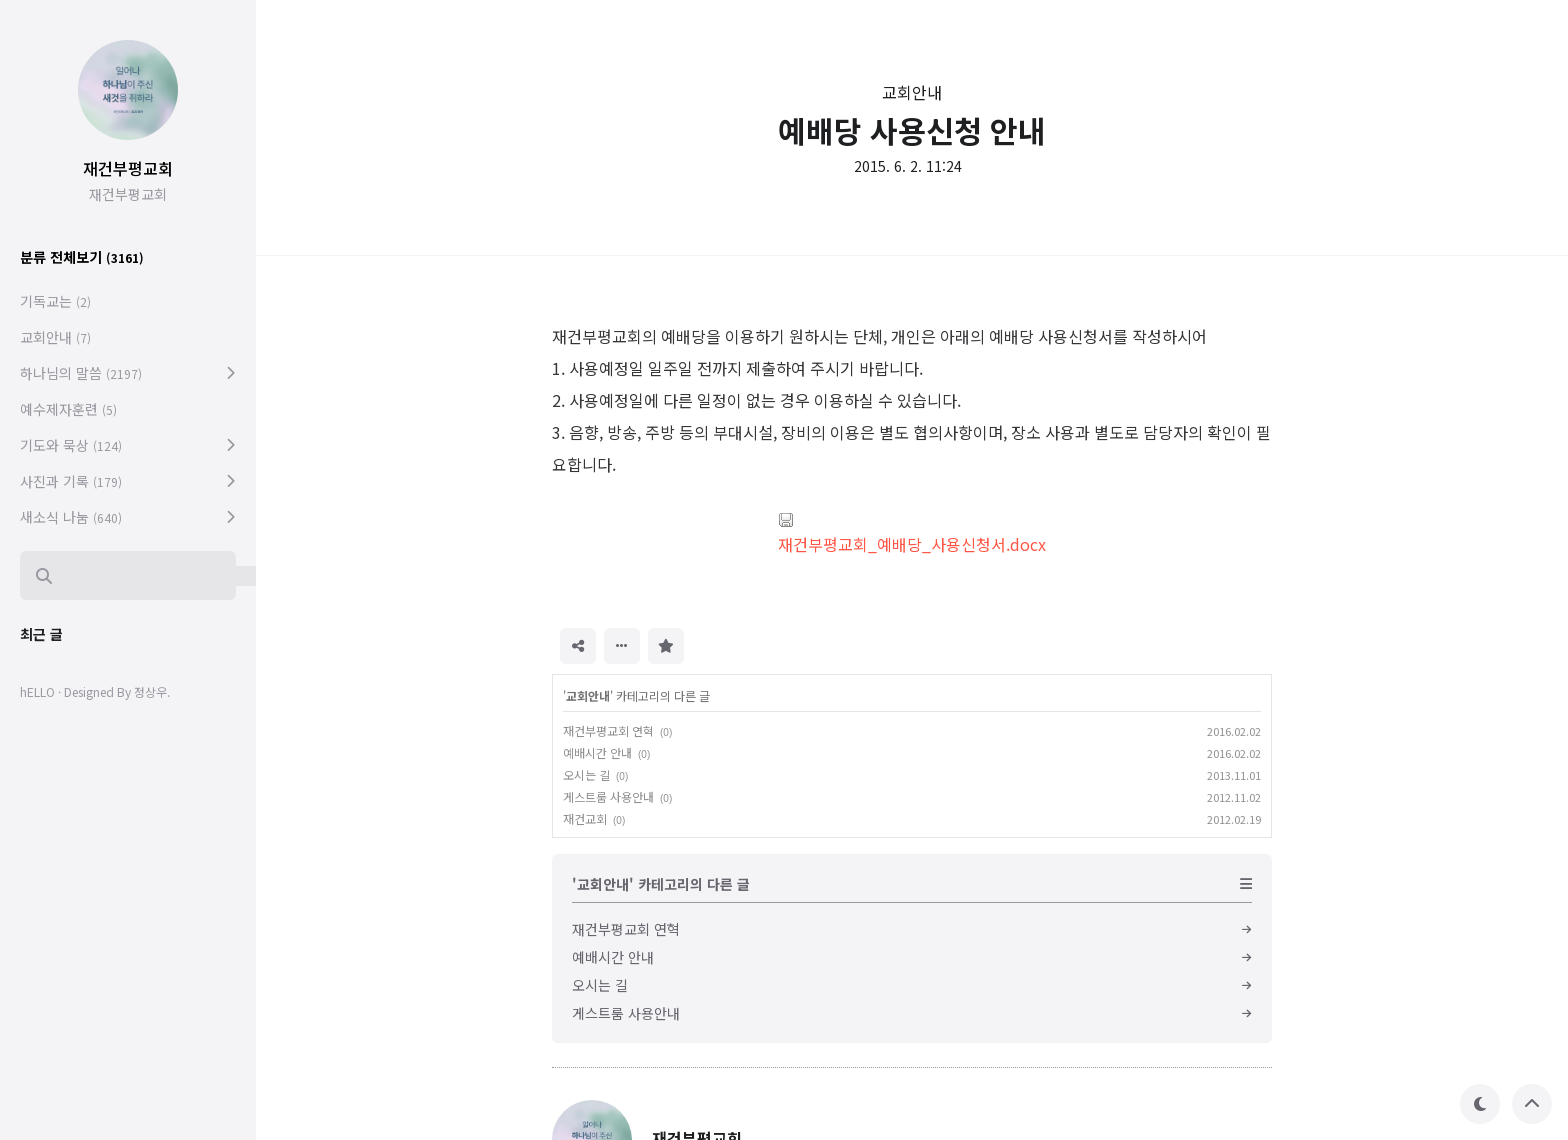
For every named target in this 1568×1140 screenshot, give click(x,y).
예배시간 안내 (597, 752)
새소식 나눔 (71, 517)
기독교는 (55, 301)
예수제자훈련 (68, 409)
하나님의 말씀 (81, 373)
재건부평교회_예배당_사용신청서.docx (912, 534)
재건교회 (585, 818)
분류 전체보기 (82, 257)
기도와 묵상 (71, 445)
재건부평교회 (128, 168)
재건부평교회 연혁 (608, 730)
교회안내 (912, 92)
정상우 (150, 691)
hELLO (37, 691)
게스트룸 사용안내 (608, 796)
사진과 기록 (71, 481)
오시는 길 (586, 774)
